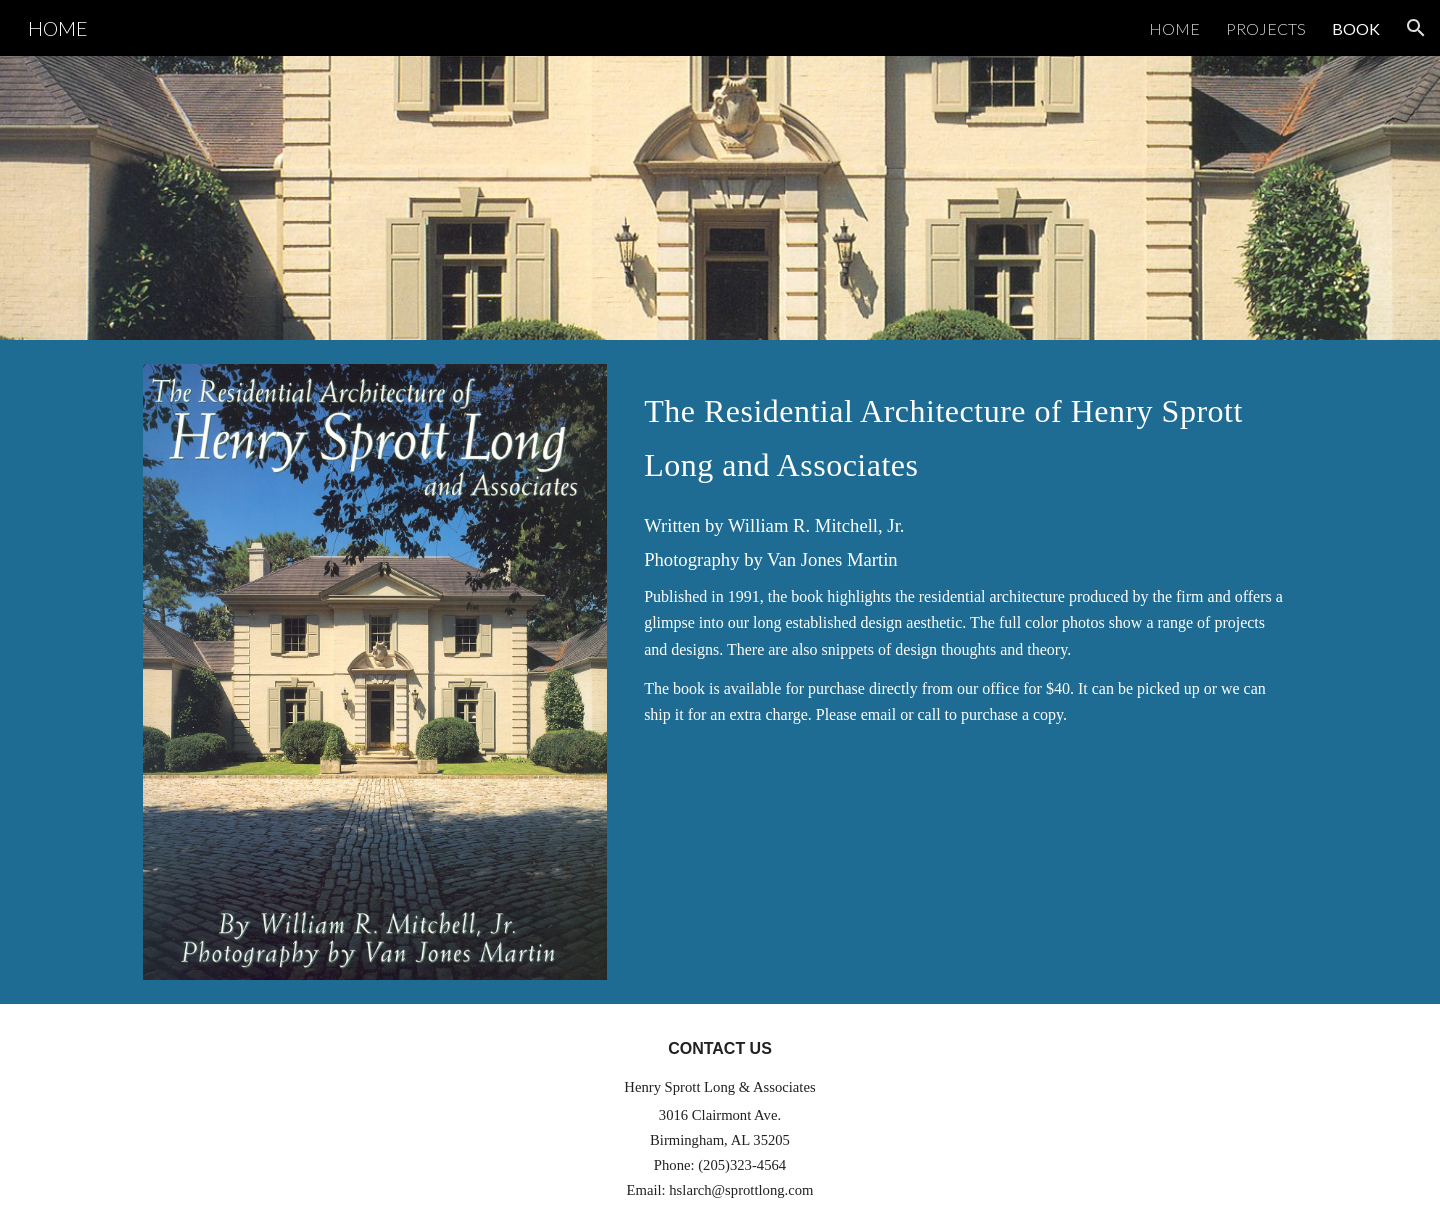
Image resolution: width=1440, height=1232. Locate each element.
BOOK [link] (1356, 28)
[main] (966, 432)
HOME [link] (1174, 28)
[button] (1416, 28)
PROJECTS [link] (1266, 28)
